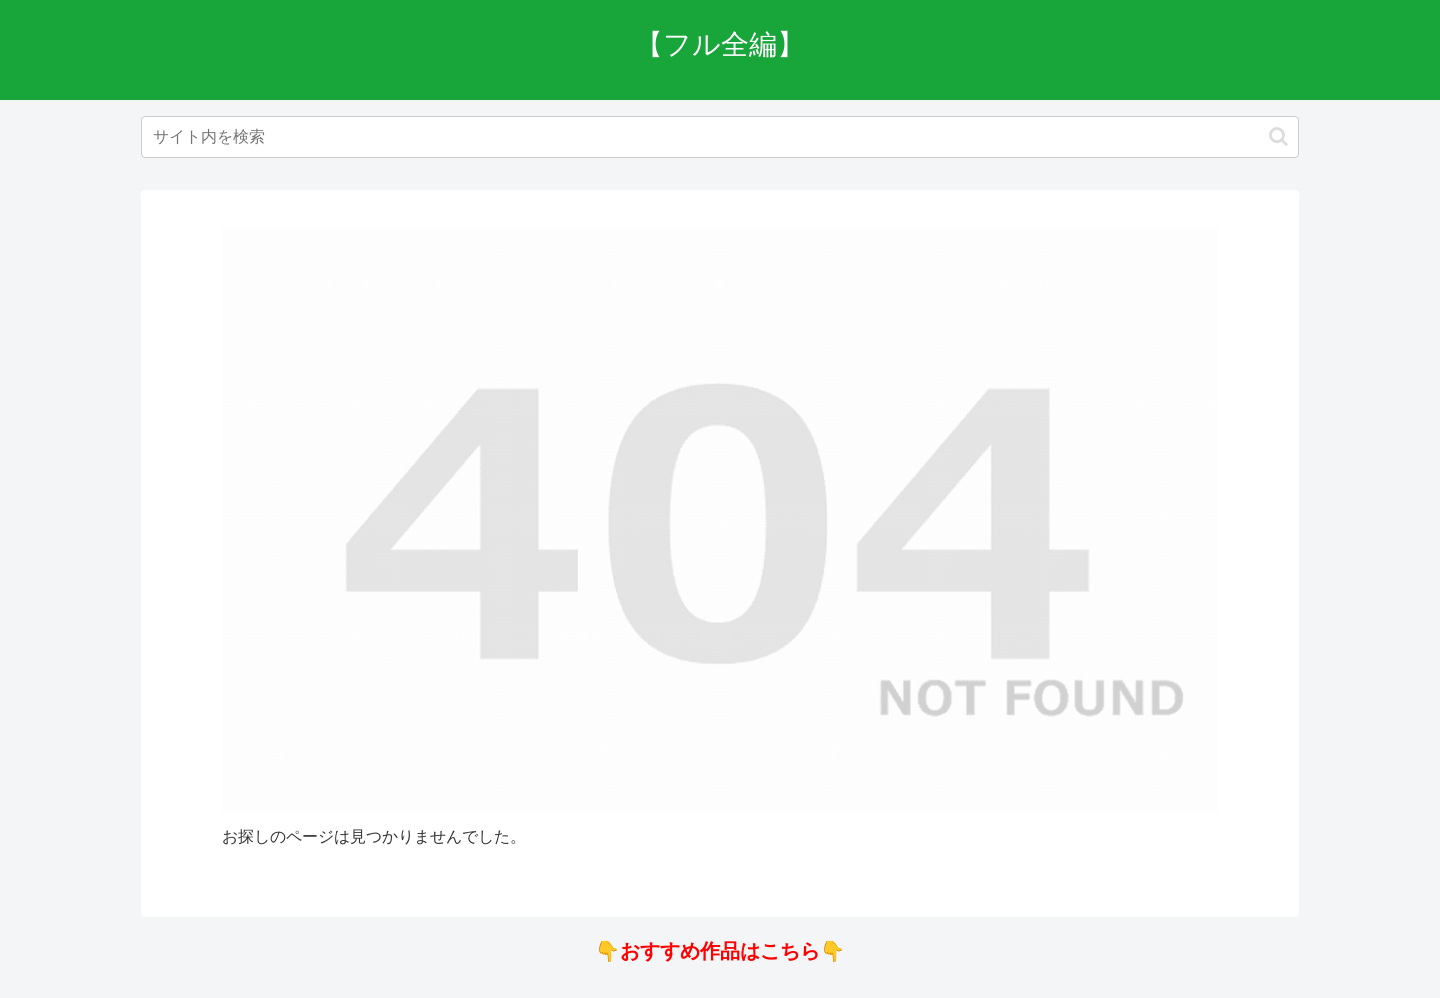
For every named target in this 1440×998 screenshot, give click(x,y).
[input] (720, 137)
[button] (1278, 136)
